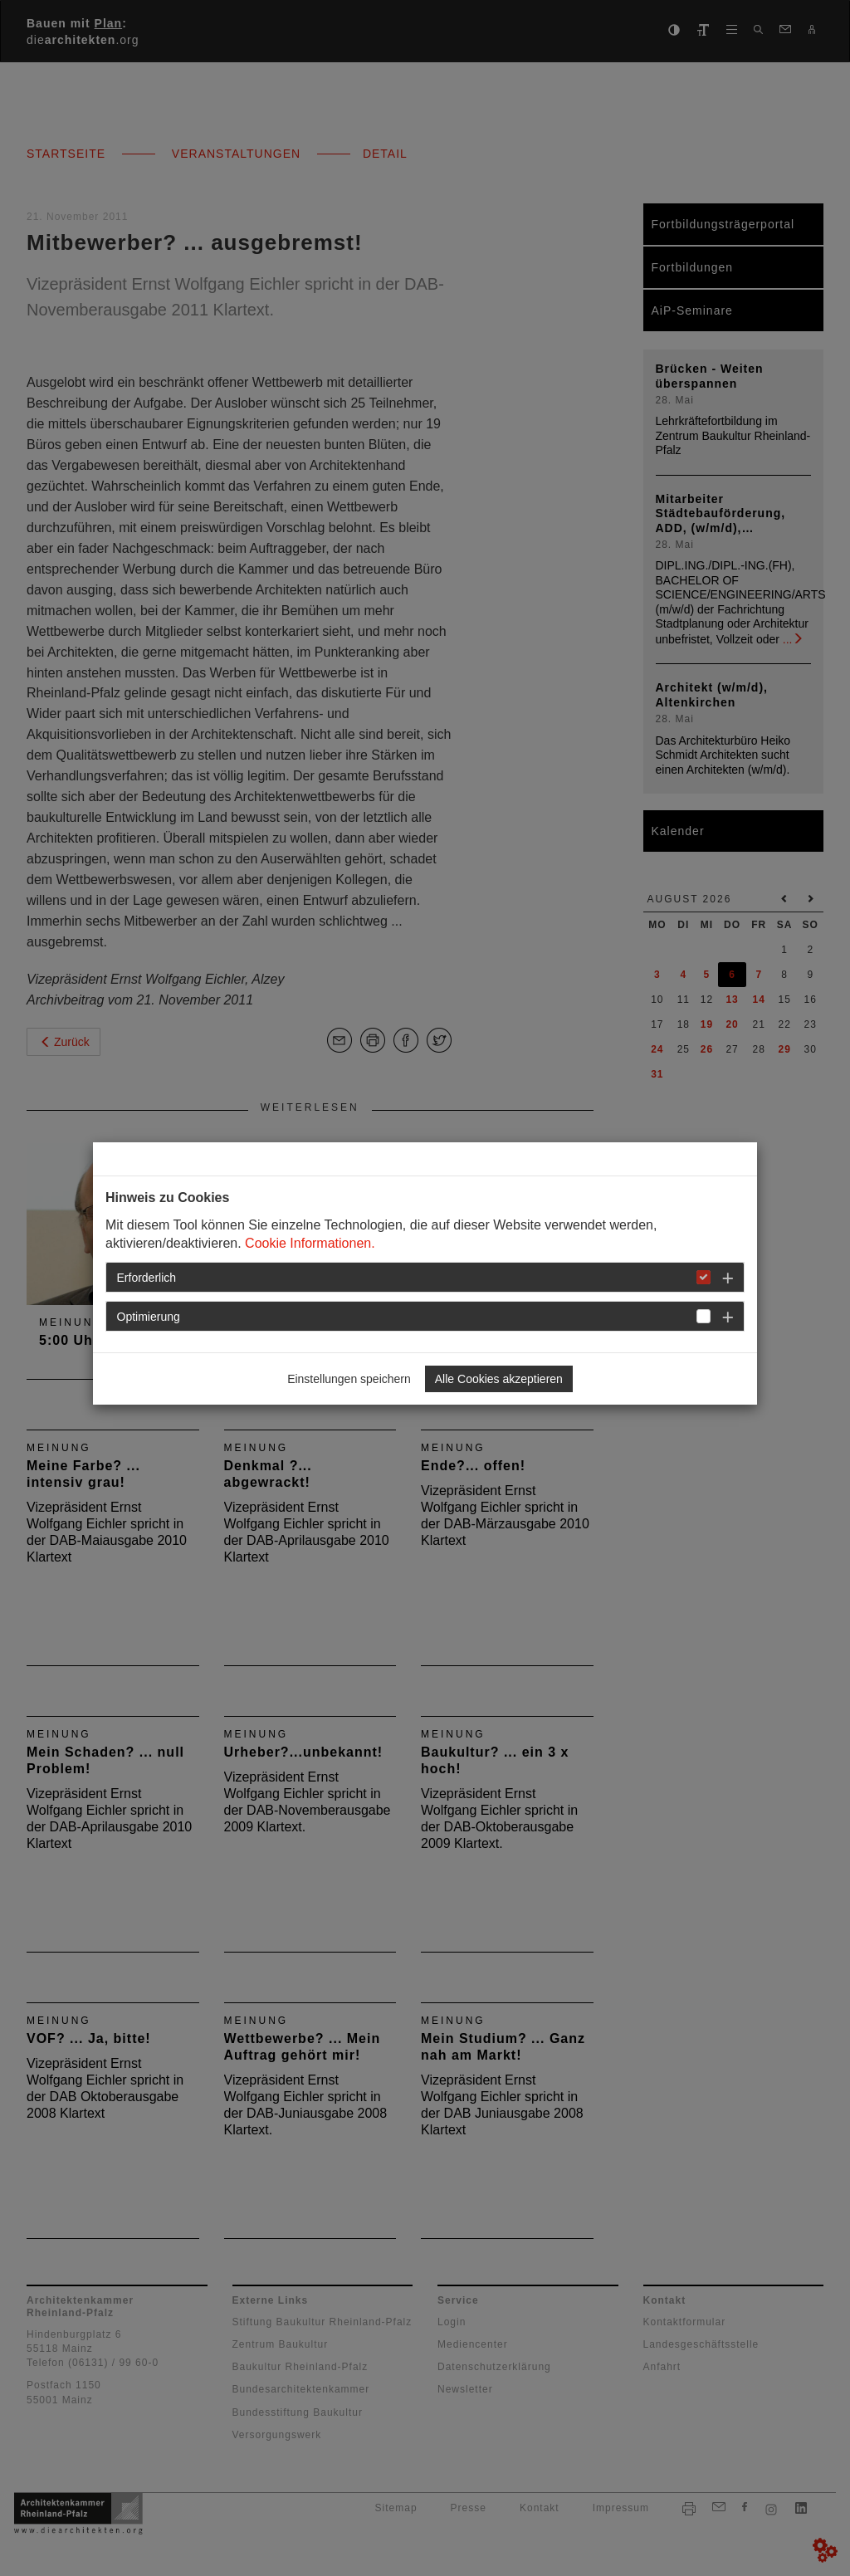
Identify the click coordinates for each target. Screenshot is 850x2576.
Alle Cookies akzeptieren (499, 1379)
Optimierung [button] (148, 1316)
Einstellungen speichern (349, 1379)
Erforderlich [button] (147, 1277)
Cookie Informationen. (310, 1243)
